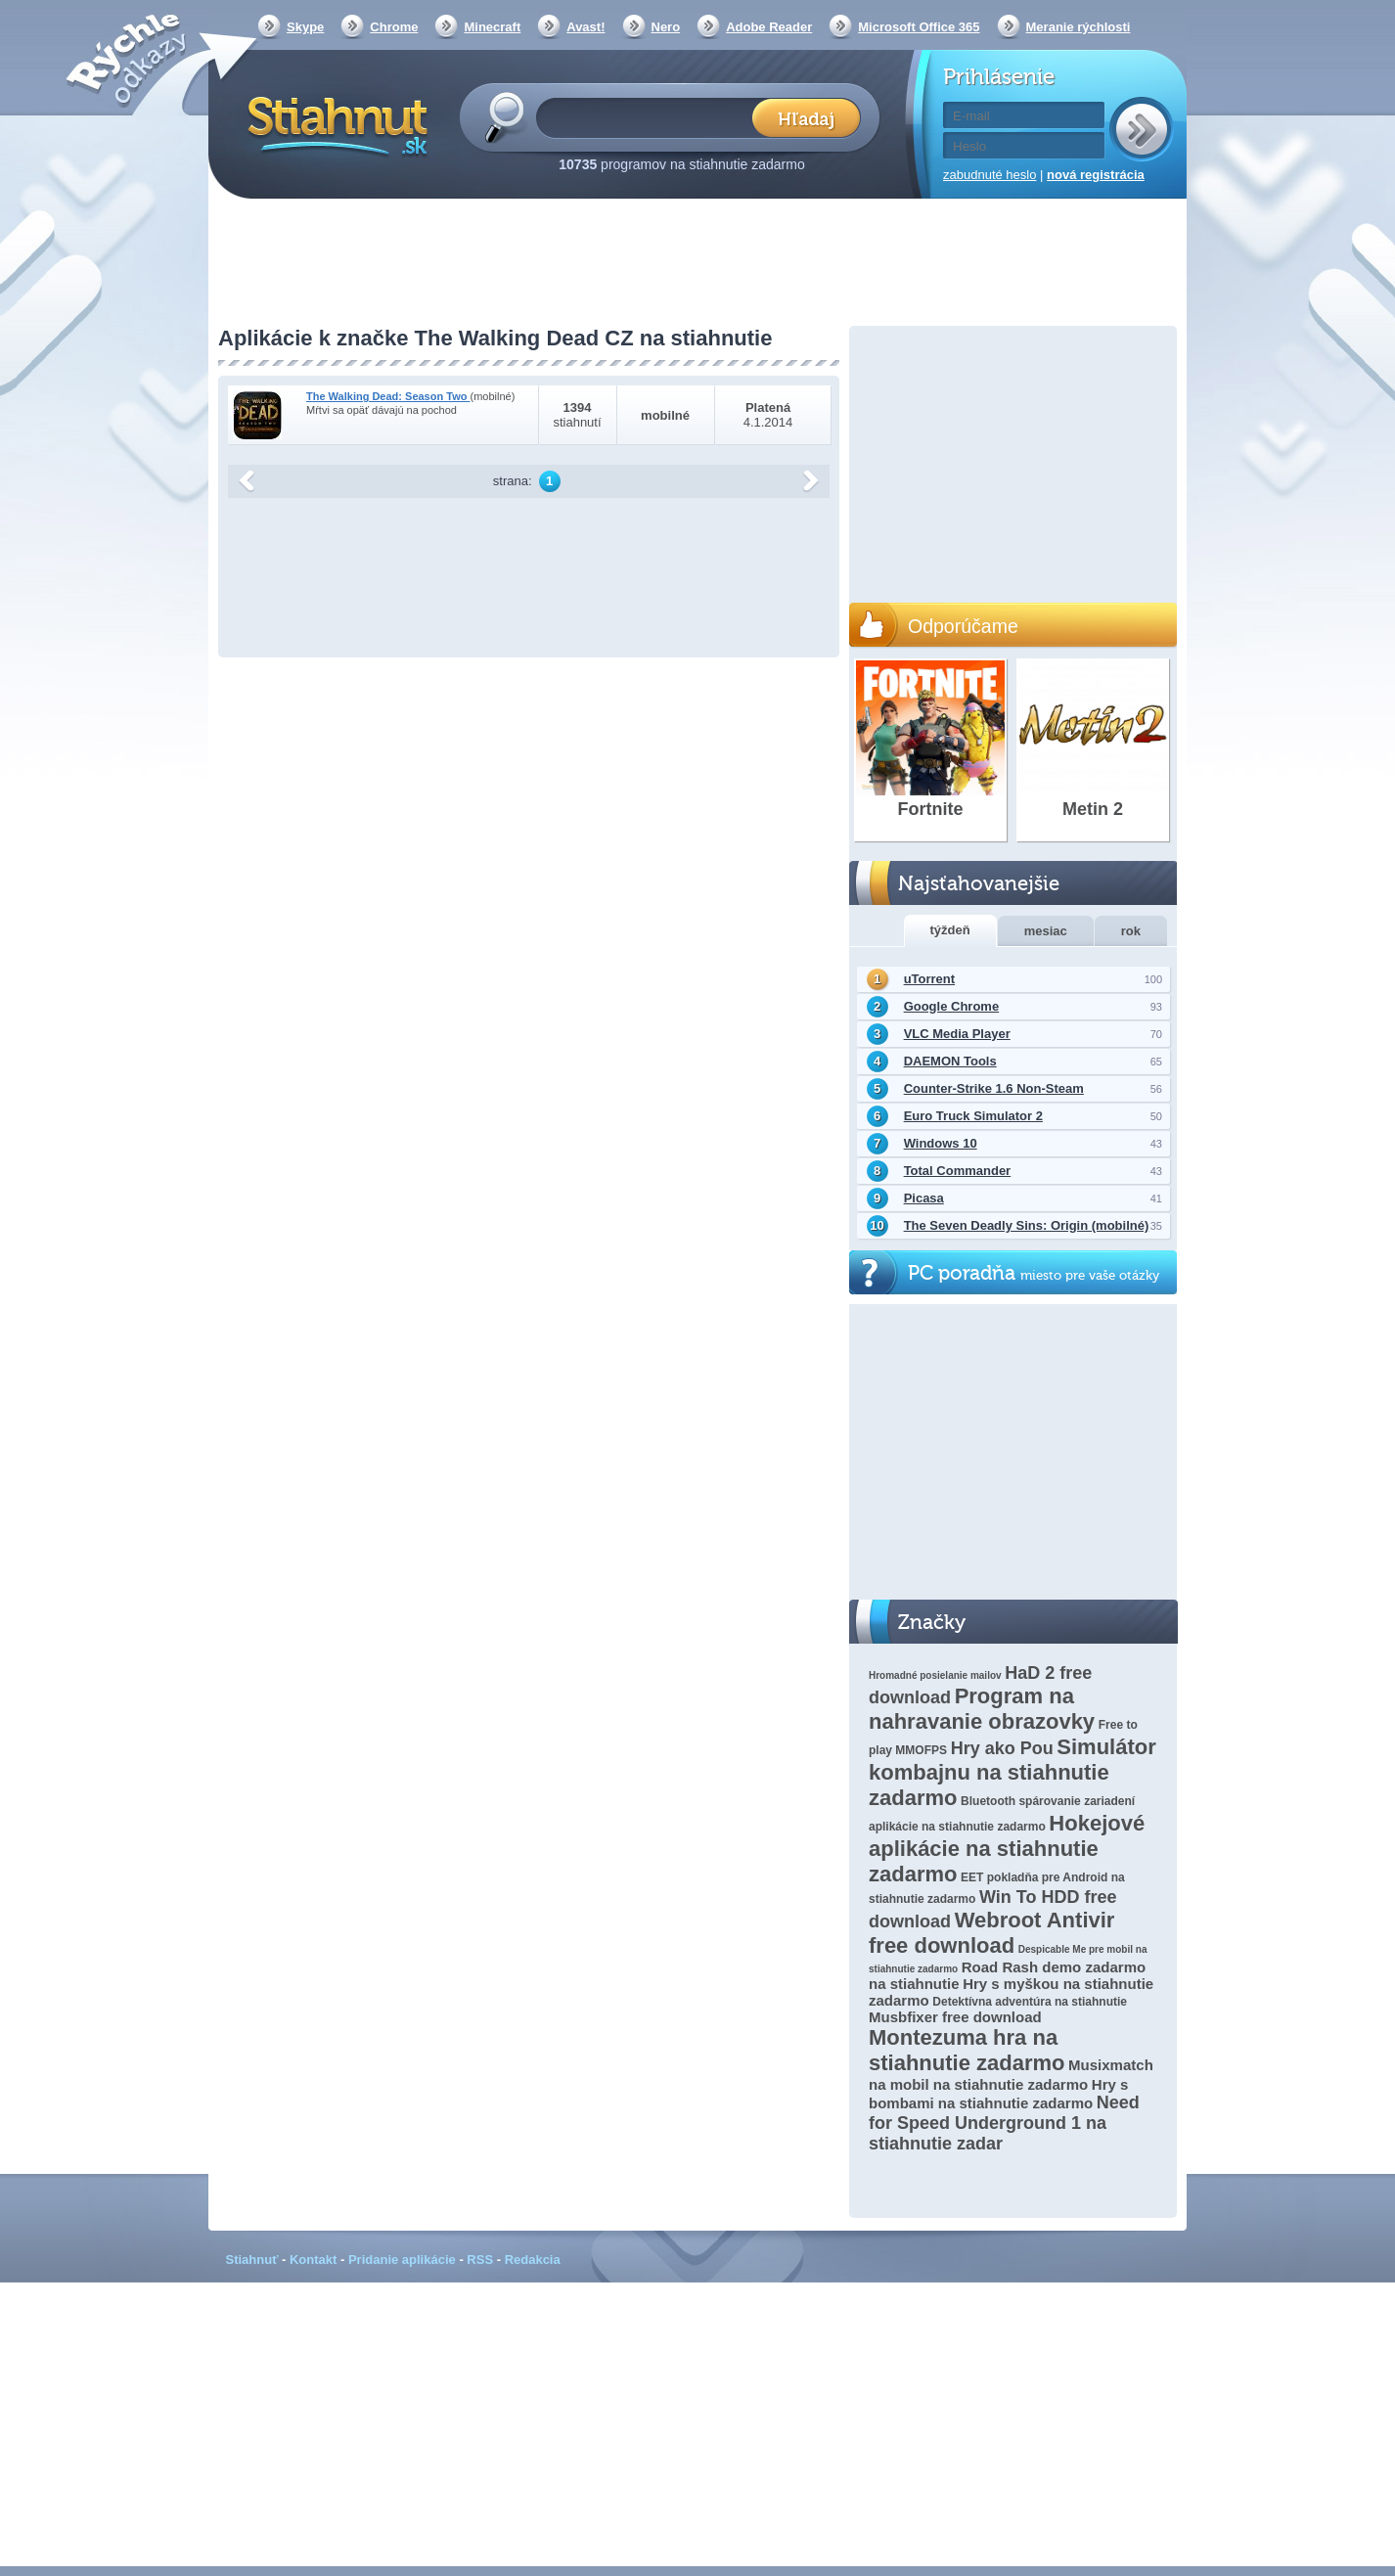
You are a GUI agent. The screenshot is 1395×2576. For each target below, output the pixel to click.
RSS (480, 2259)
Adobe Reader (769, 27)
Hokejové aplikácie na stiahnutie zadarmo (1007, 1848)
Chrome (394, 27)
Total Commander (958, 1170)
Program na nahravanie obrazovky (982, 1709)
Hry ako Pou (1002, 1748)
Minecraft (492, 27)
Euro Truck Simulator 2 (973, 1115)
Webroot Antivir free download (991, 1933)
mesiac (1045, 931)
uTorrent (929, 979)
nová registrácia (1096, 174)
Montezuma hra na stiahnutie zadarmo (966, 2050)
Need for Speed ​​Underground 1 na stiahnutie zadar (1004, 2123)
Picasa (924, 1198)
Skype (305, 27)
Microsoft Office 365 (918, 27)
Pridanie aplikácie (402, 2259)
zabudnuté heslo (989, 174)
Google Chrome (952, 1006)
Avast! (585, 27)
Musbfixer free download (955, 2017)
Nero (666, 27)
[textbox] (650, 117)
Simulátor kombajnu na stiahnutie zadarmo (1012, 1772)
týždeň (950, 930)
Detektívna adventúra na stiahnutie (1029, 2002)
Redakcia (533, 2259)
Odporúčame (963, 626)
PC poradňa (1033, 1273)
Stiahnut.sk (334, 124)
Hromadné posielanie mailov (935, 1675)
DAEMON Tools (950, 1061)
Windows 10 (940, 1143)
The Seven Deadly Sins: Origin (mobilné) (1026, 1225)
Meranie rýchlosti (1078, 27)
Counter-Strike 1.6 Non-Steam (994, 1088)
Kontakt (313, 2259)
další (811, 481)
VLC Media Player (957, 1033)
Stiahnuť (252, 2259)
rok (1131, 931)
